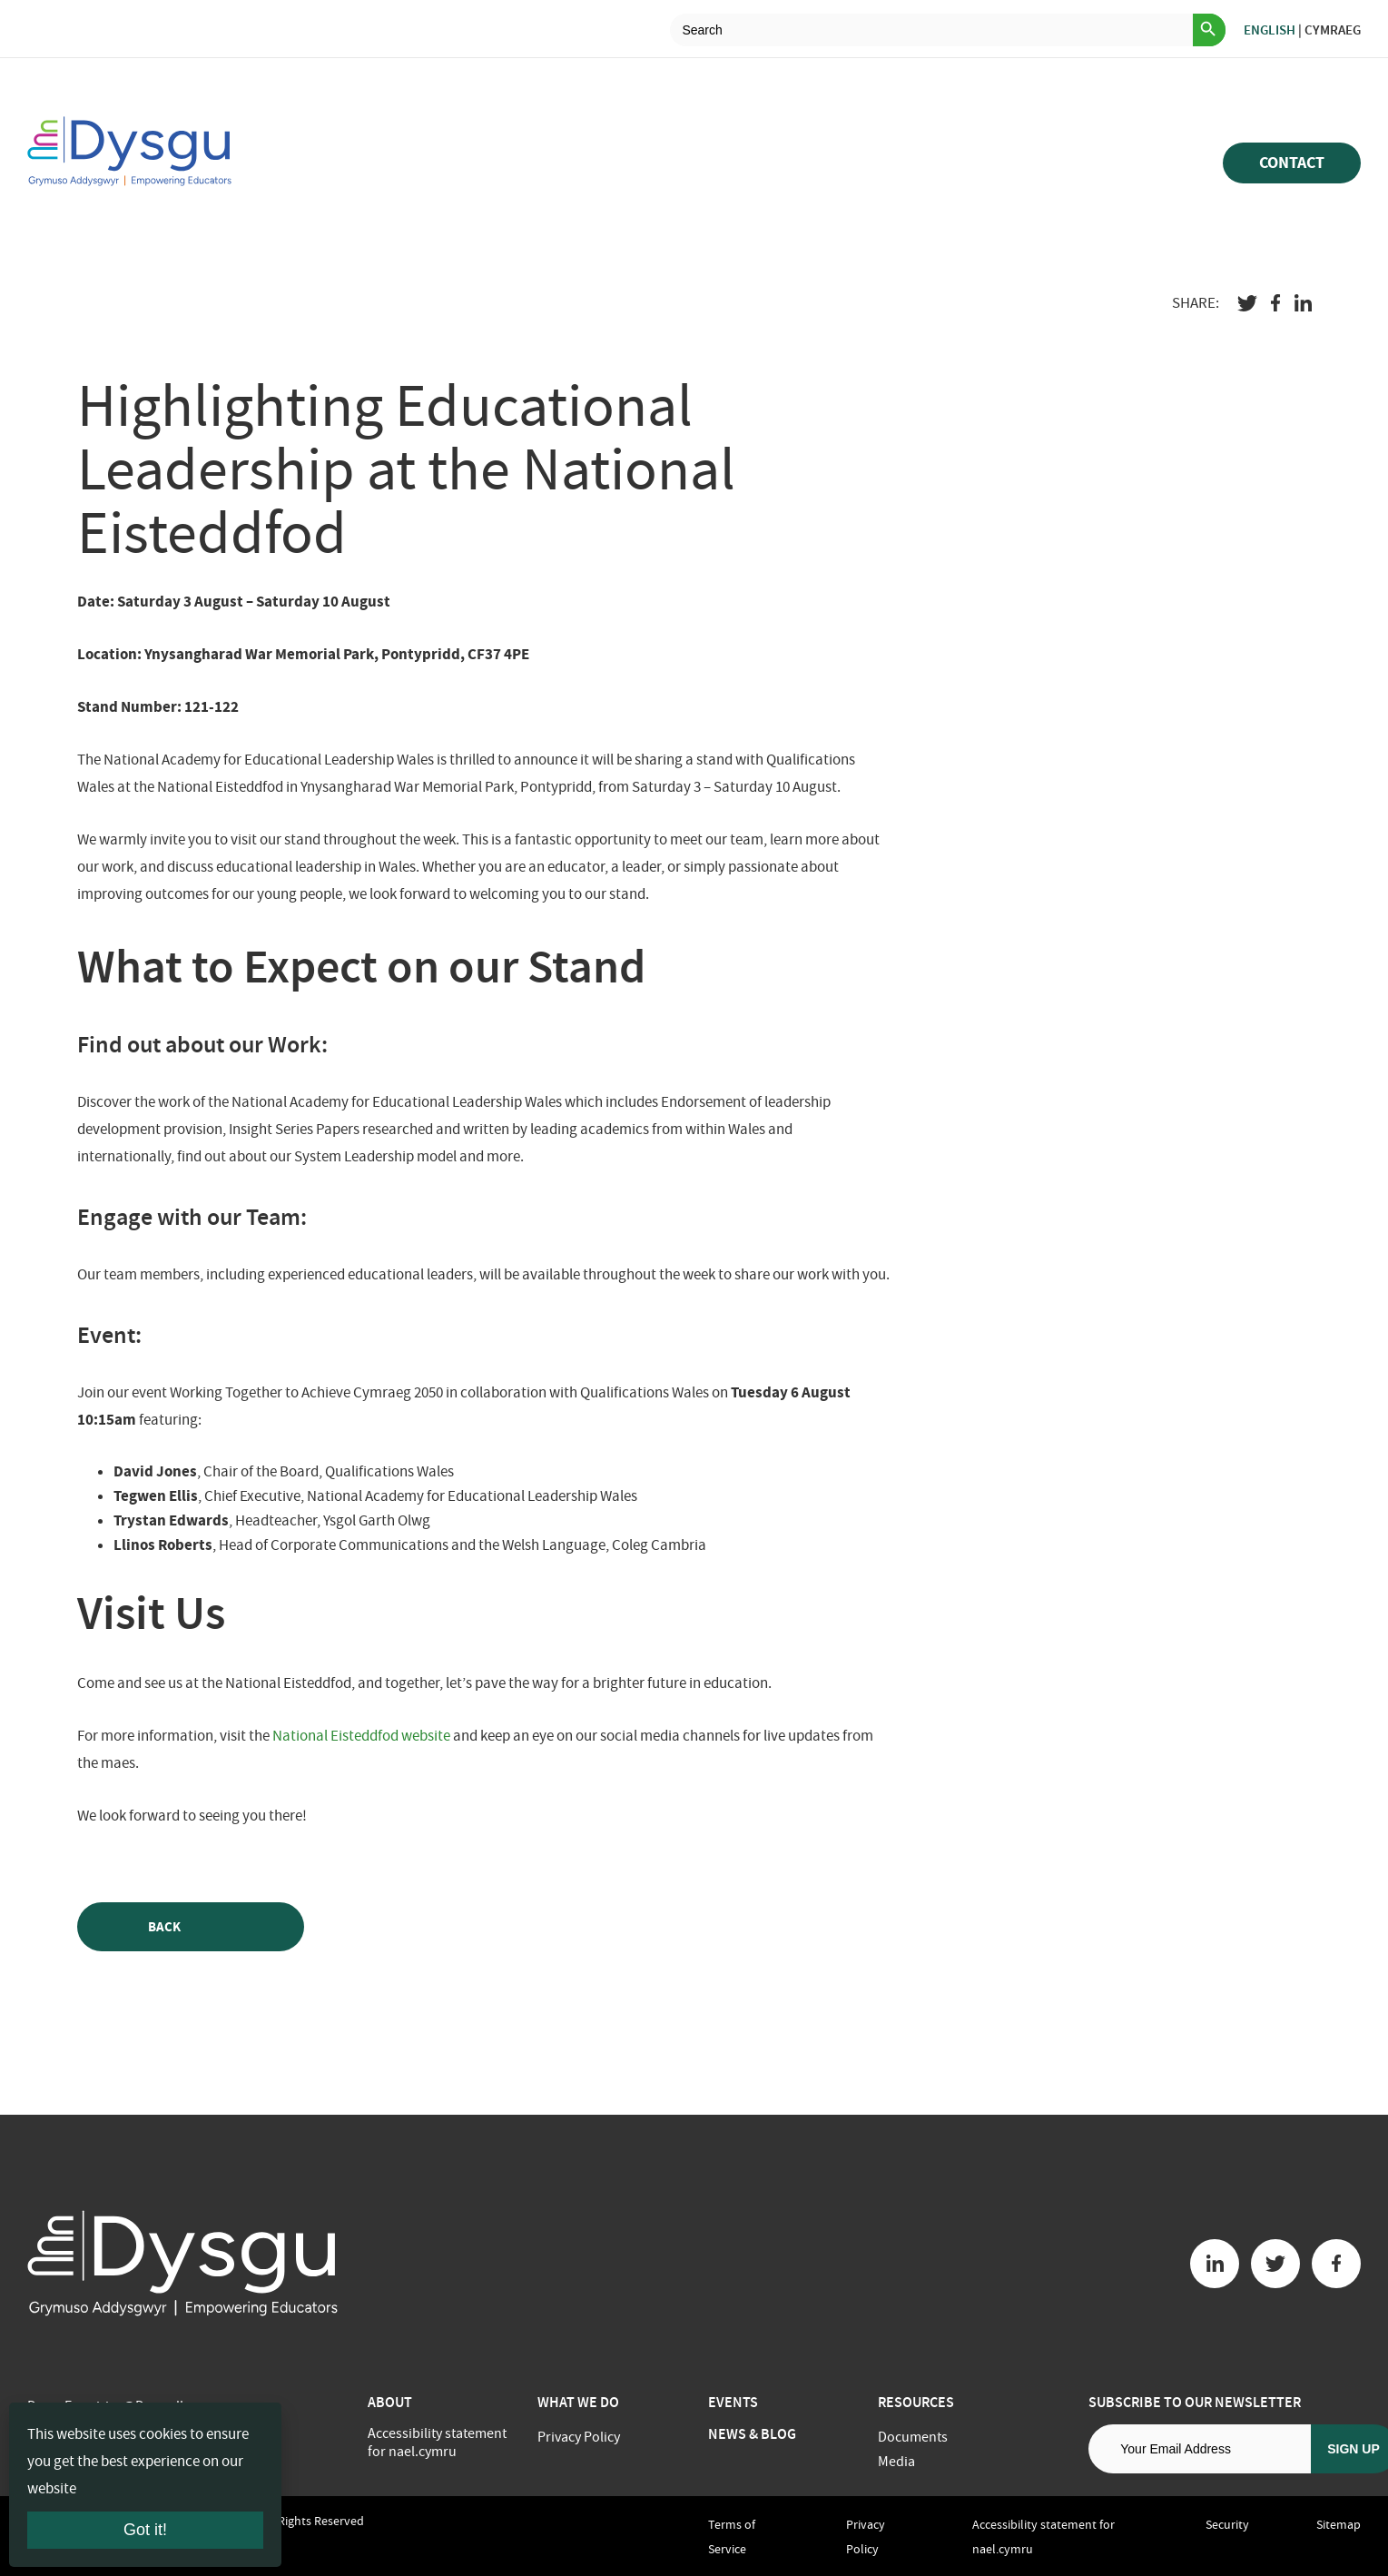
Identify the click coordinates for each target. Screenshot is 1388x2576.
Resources (916, 2402)
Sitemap (1338, 2524)
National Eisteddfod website (361, 1735)
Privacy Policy (578, 2437)
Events (733, 2402)
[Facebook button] (1336, 2263)
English (1269, 30)
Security (1227, 2524)
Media (896, 2462)
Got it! (145, 2530)
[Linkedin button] (1214, 2263)
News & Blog (752, 2433)
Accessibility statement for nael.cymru (437, 2442)
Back (190, 1927)
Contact (1291, 162)
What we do (578, 2402)
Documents (913, 2437)
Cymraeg (1332, 30)
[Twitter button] (1275, 2263)
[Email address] (1199, 2448)
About (390, 2402)
